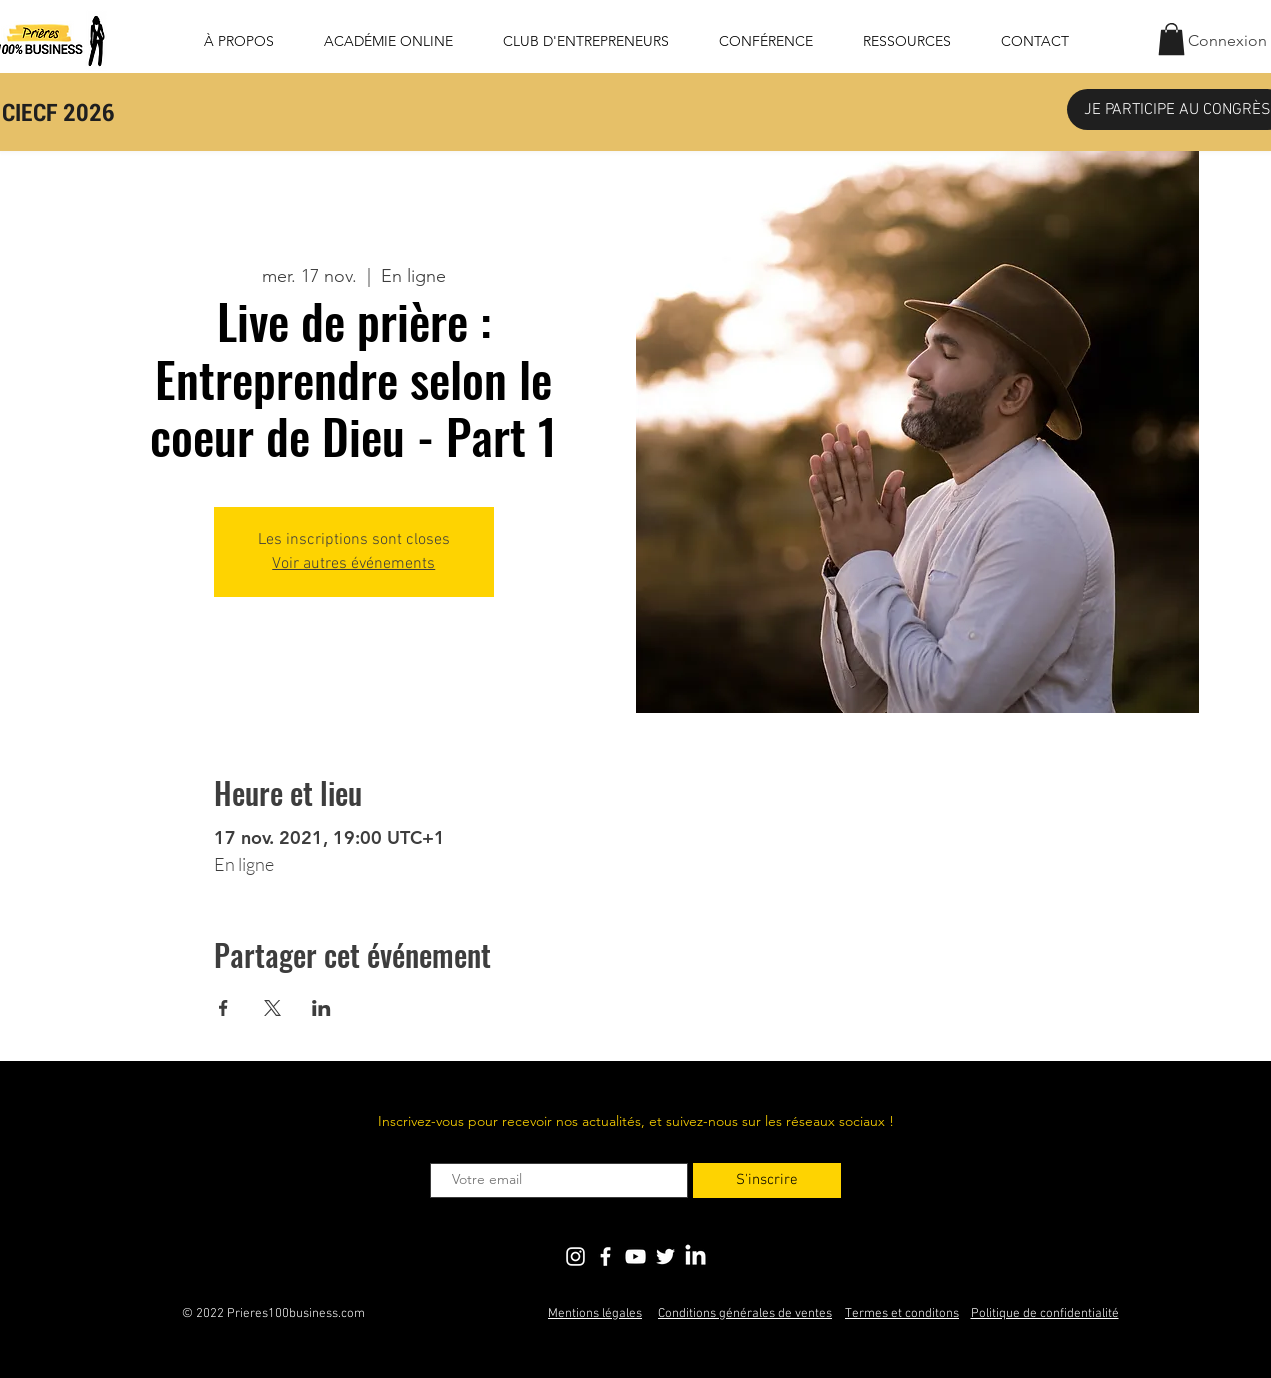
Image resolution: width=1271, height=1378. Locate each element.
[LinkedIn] (695, 1256)
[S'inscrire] (767, 1180)
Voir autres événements (353, 564)
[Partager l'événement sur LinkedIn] (321, 1008)
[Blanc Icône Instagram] (575, 1256)
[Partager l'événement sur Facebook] (223, 1008)
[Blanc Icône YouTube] (635, 1256)
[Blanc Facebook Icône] (605, 1256)
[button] (1171, 39)
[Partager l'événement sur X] (272, 1008)
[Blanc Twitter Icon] (665, 1256)
